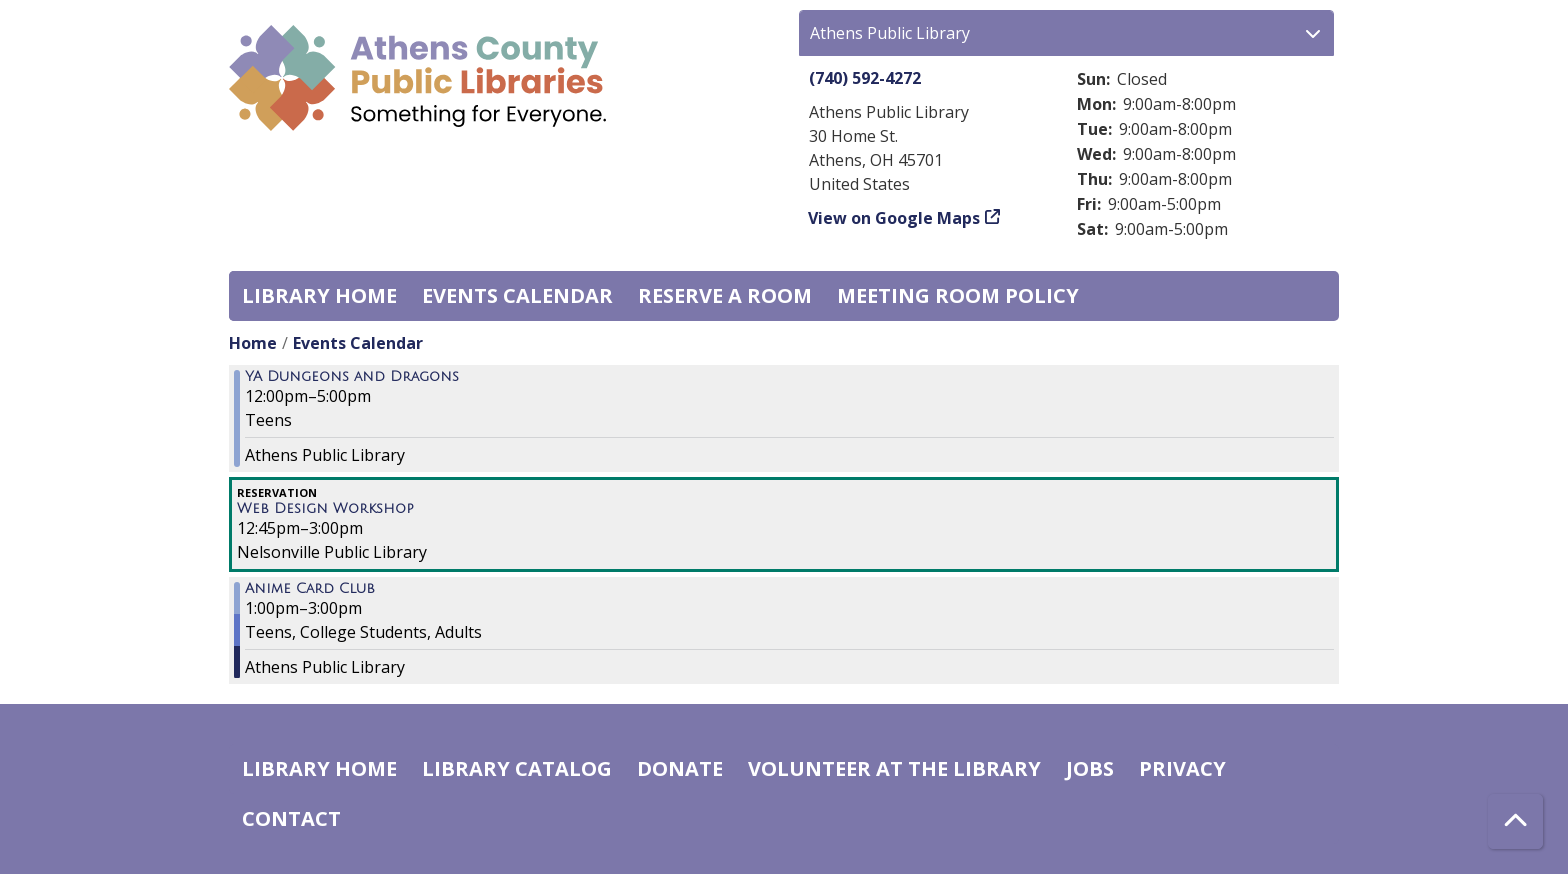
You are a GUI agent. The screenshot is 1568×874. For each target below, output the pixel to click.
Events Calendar (517, 295)
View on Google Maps (894, 218)
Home (253, 343)
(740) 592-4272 (865, 78)
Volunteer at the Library (894, 768)
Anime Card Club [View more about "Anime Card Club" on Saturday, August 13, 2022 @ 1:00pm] (310, 589)
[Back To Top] (1515, 821)
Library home (319, 295)
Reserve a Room (725, 295)
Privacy (1182, 768)
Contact (291, 818)
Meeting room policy (958, 295)
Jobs (1090, 768)
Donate (680, 768)
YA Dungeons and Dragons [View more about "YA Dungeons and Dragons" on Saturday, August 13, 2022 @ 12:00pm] (352, 377)
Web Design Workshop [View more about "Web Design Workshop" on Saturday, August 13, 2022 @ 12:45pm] (325, 509)
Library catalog (517, 768)
